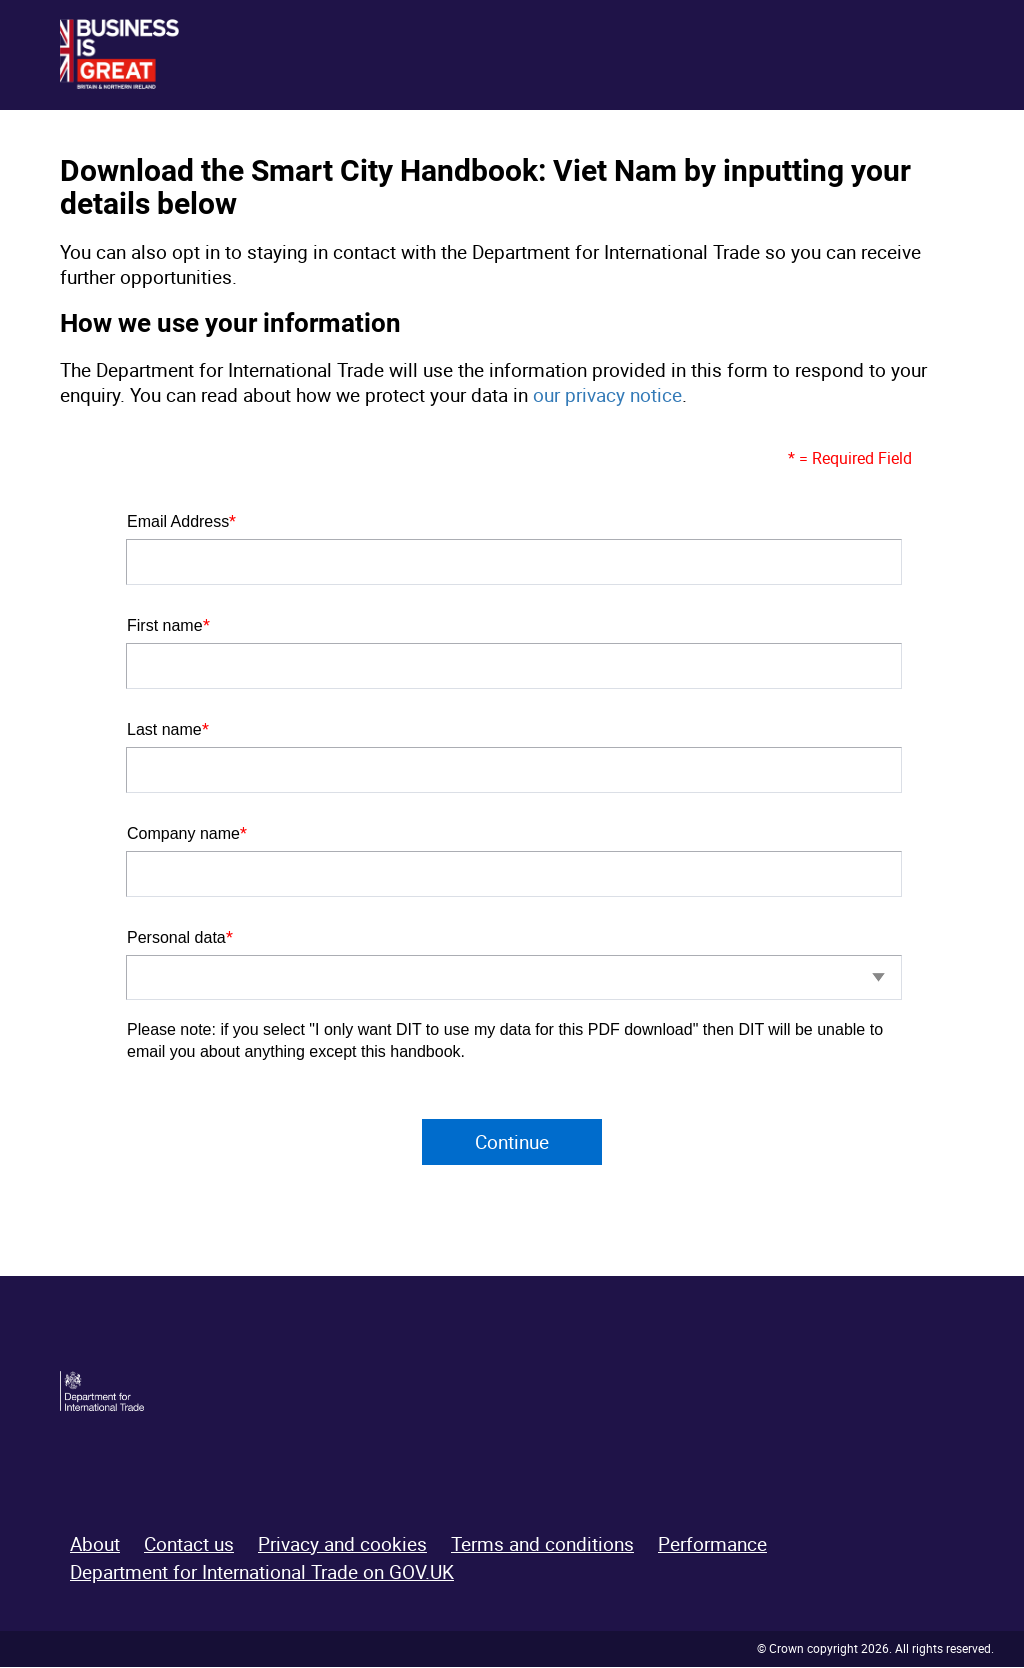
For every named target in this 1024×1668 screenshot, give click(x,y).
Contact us (189, 1545)
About (95, 1545)
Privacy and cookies (342, 1545)
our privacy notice (607, 395)
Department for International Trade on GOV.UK (262, 1574)
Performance (712, 1545)
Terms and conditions (542, 1545)
